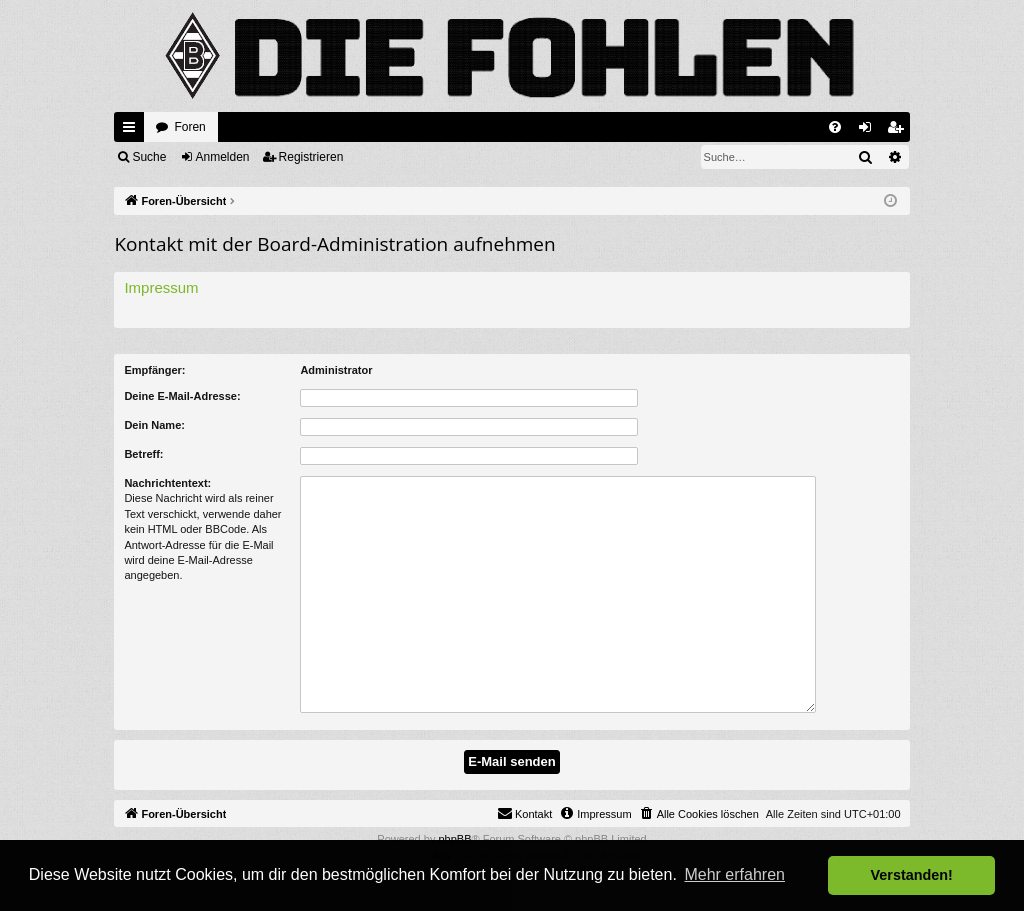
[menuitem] (835, 127)
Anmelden (223, 157)
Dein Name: (154, 425)
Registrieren (311, 157)
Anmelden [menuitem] (868, 131)
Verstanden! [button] (912, 875)
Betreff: (143, 454)
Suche (149, 157)
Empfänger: (154, 370)
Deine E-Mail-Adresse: (182, 396)
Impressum (161, 287)
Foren (189, 127)
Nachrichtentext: (167, 483)
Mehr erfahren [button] (734, 874)
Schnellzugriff (133, 131)
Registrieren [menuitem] (898, 131)
